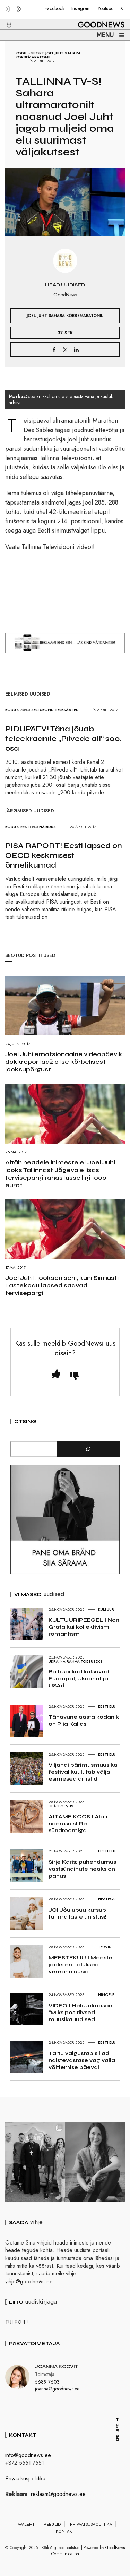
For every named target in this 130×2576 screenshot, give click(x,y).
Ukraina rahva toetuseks (76, 1661)
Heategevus (61, 1806)
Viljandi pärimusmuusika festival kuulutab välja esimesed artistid (83, 1771)
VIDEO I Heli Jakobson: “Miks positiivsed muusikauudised (81, 2012)
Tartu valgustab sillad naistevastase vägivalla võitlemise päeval (82, 2060)
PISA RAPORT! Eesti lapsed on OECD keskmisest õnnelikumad (63, 855)
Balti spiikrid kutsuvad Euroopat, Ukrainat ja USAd (79, 1678)
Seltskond (42, 710)
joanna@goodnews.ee (57, 2388)
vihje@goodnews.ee (29, 2281)
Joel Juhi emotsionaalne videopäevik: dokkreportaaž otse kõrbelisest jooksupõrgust (64, 1061)
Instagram (81, 8)
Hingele (106, 1994)
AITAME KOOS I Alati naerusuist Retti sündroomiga (78, 1823)
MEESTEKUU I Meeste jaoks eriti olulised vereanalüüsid (80, 1964)
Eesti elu (29, 826)
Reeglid (52, 2524)
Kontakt (65, 2531)
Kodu (21, 53)
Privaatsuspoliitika (25, 2478)
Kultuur (106, 1609)
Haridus (47, 826)
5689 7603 (47, 2382)
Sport (37, 53)
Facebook (54, 8)
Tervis (104, 1946)
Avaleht (26, 2524)
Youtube (105, 8)
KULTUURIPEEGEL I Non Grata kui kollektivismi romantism (84, 1627)
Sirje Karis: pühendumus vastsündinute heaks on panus (82, 1869)
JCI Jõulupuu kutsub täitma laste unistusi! (77, 1913)
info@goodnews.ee (28, 2455)
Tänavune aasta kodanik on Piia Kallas (84, 1720)
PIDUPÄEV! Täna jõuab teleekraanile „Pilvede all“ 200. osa (63, 738)
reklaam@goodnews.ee (58, 2494)
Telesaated (67, 710)
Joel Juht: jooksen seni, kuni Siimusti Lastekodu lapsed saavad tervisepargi (62, 1285)
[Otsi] (88, 1449)
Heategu (107, 1899)
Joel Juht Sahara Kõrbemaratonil (48, 55)
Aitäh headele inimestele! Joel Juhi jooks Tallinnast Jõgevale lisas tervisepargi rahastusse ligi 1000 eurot (60, 1173)
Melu (25, 710)
